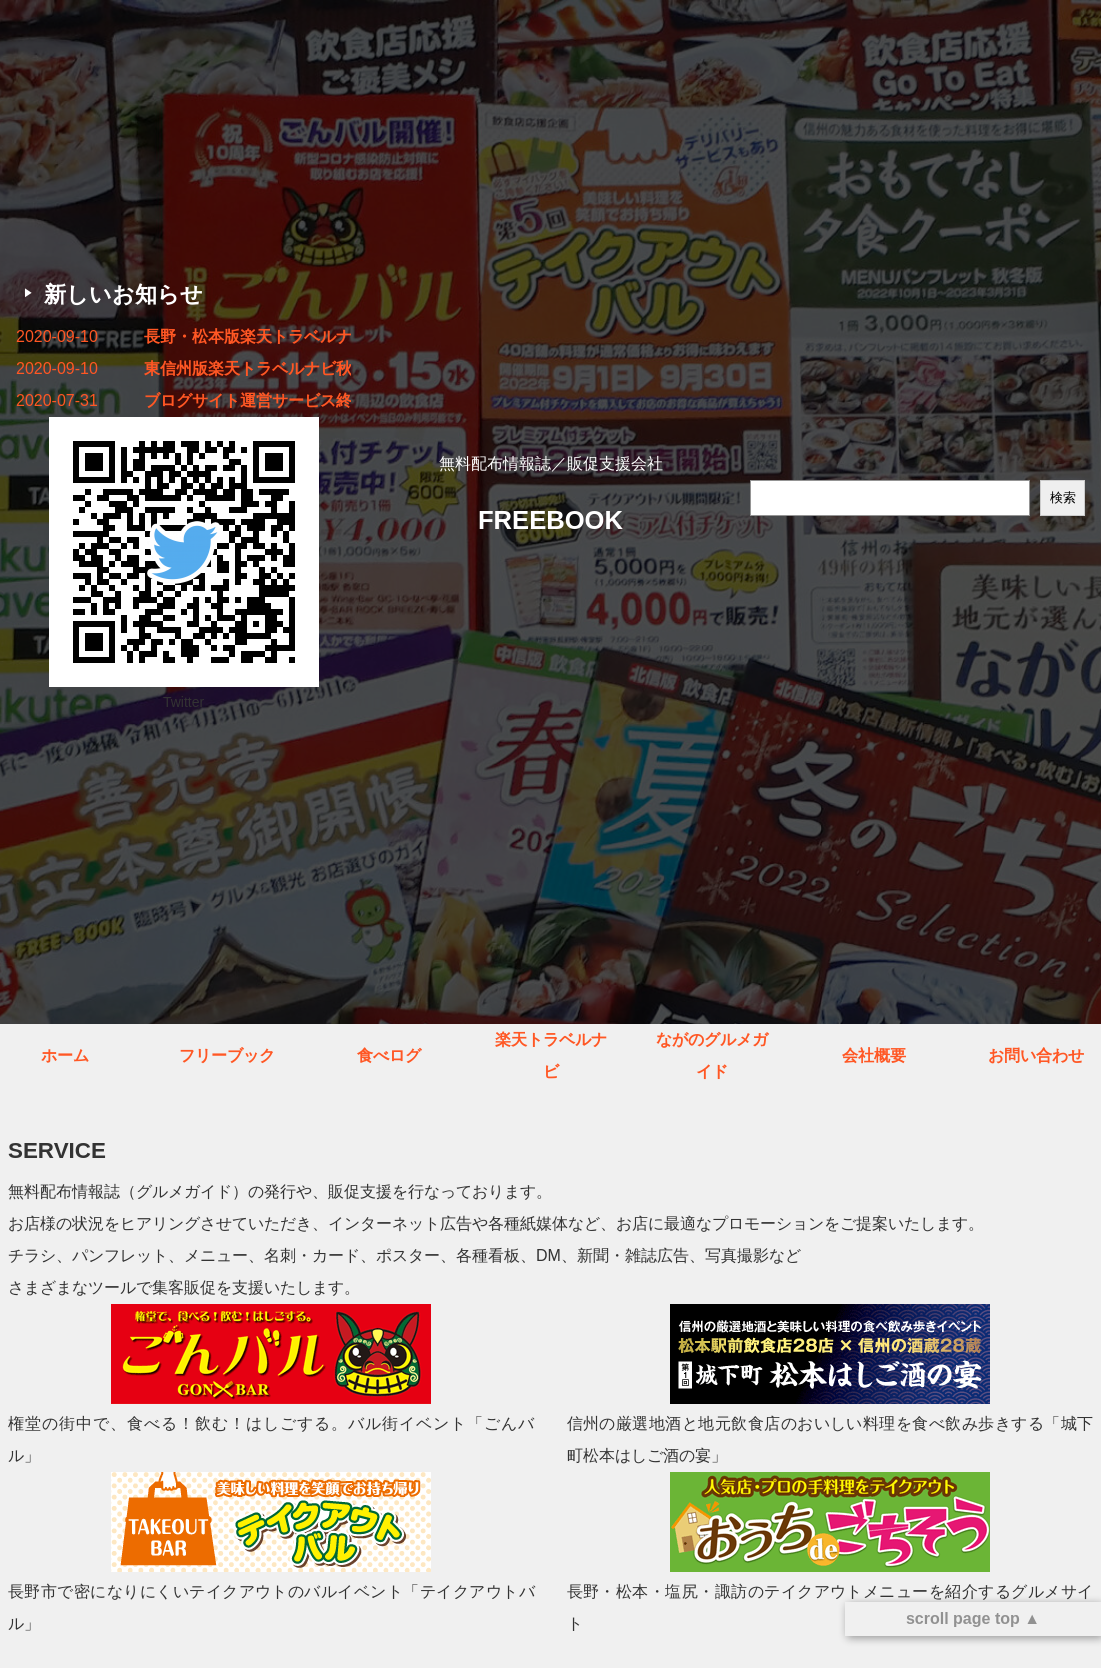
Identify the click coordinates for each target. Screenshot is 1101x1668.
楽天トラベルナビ (551, 1055)
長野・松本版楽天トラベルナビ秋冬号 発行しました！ (247, 336)
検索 (1063, 497)
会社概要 (874, 1055)
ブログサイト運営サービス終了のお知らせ (247, 400)
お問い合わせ (1036, 1055)
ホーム (65, 1055)
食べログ (389, 1055)
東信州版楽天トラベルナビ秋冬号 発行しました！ (247, 368)
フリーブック (227, 1055)
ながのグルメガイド (712, 1055)
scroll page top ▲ (973, 1618)
